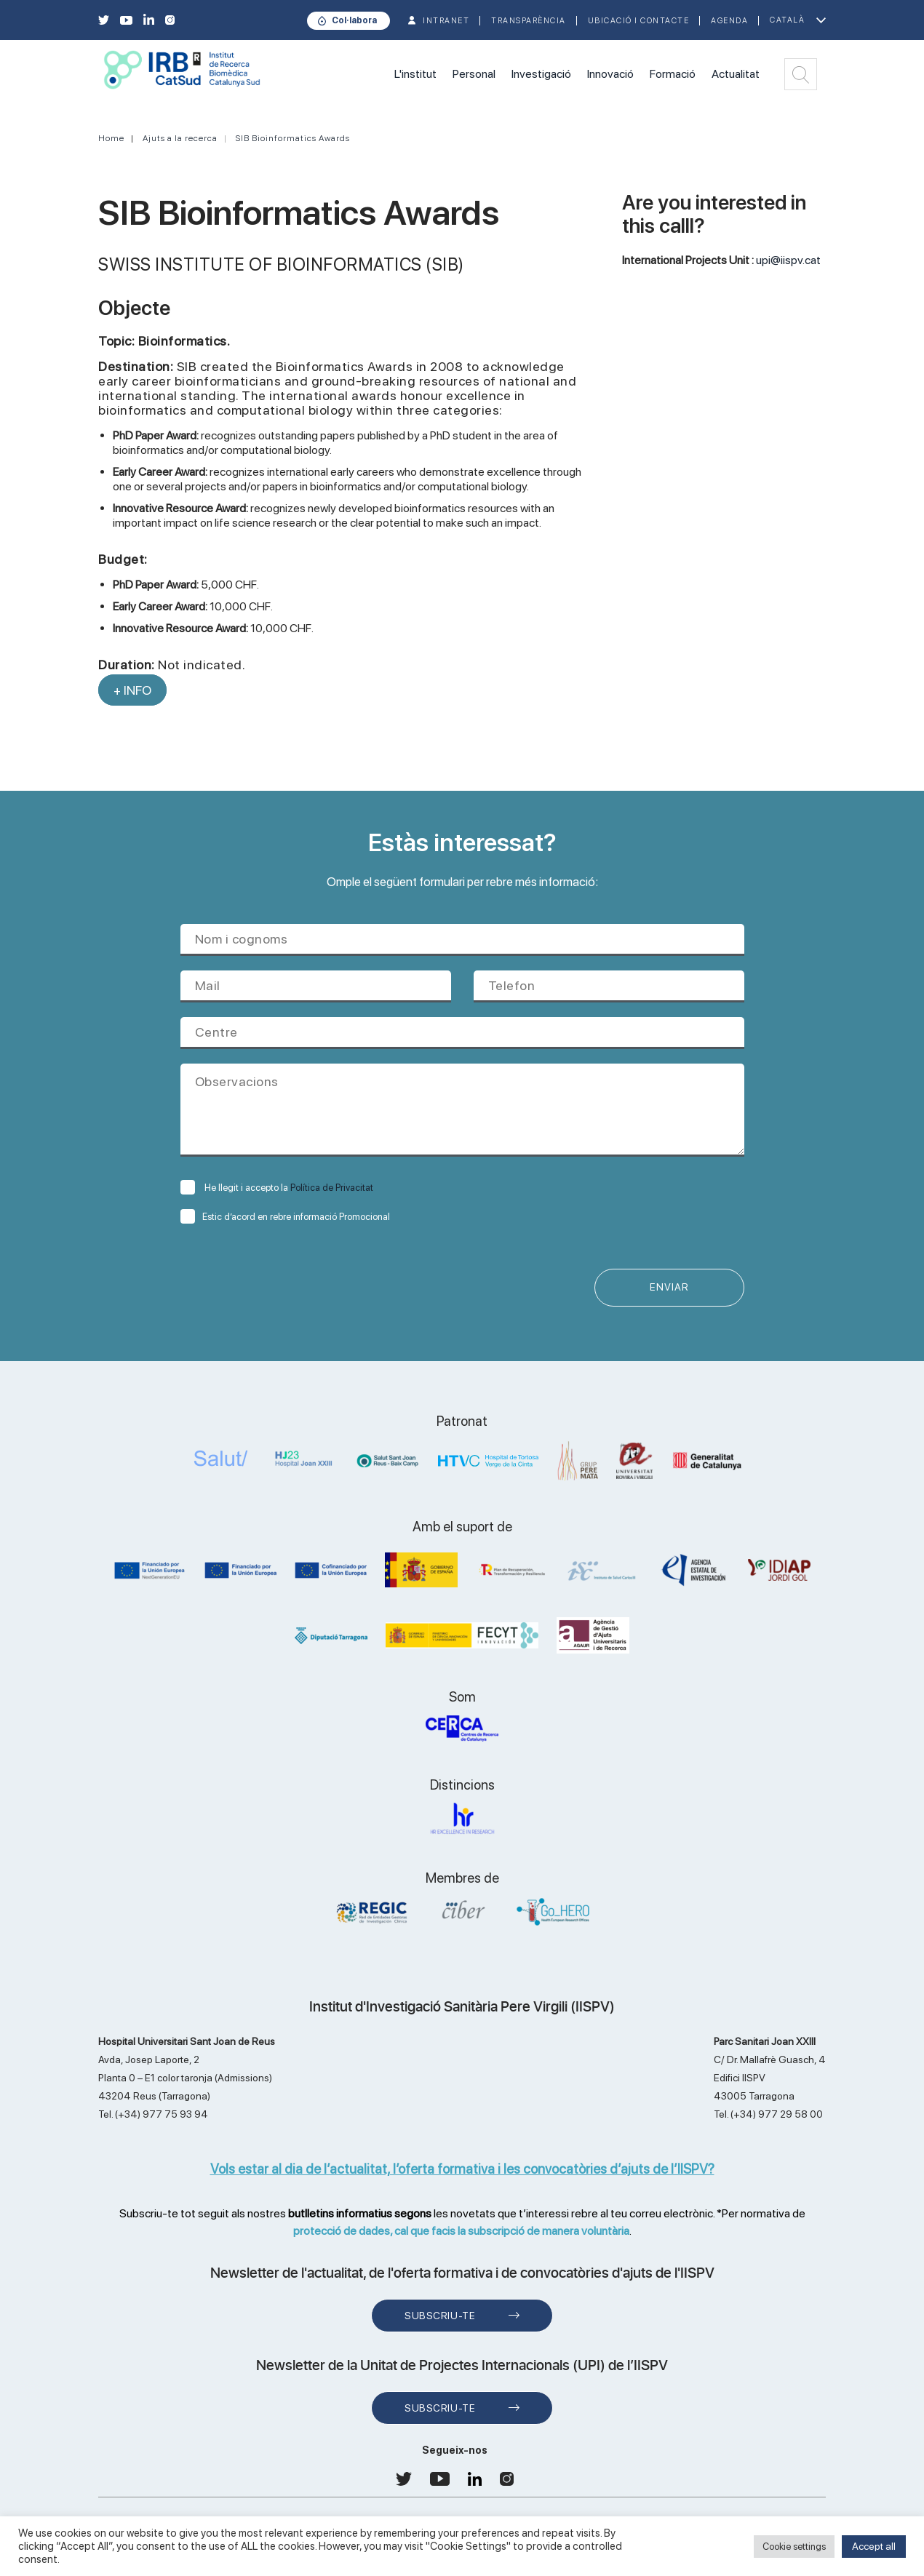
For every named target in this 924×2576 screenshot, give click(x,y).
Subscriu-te (440, 2315)
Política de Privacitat (331, 1187)
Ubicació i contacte (639, 20)
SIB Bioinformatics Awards (293, 138)
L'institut (415, 74)
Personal (474, 74)
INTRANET (446, 20)
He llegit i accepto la (276, 1188)
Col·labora (354, 20)
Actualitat (736, 74)
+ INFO (132, 690)
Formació (673, 74)
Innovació (610, 74)
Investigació (541, 74)
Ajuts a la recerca (180, 138)
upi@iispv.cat (788, 260)
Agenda (729, 20)
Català (787, 20)
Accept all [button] (874, 2546)
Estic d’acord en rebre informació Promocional (285, 1217)
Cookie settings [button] (794, 2546)
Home (111, 138)
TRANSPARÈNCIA (528, 20)
